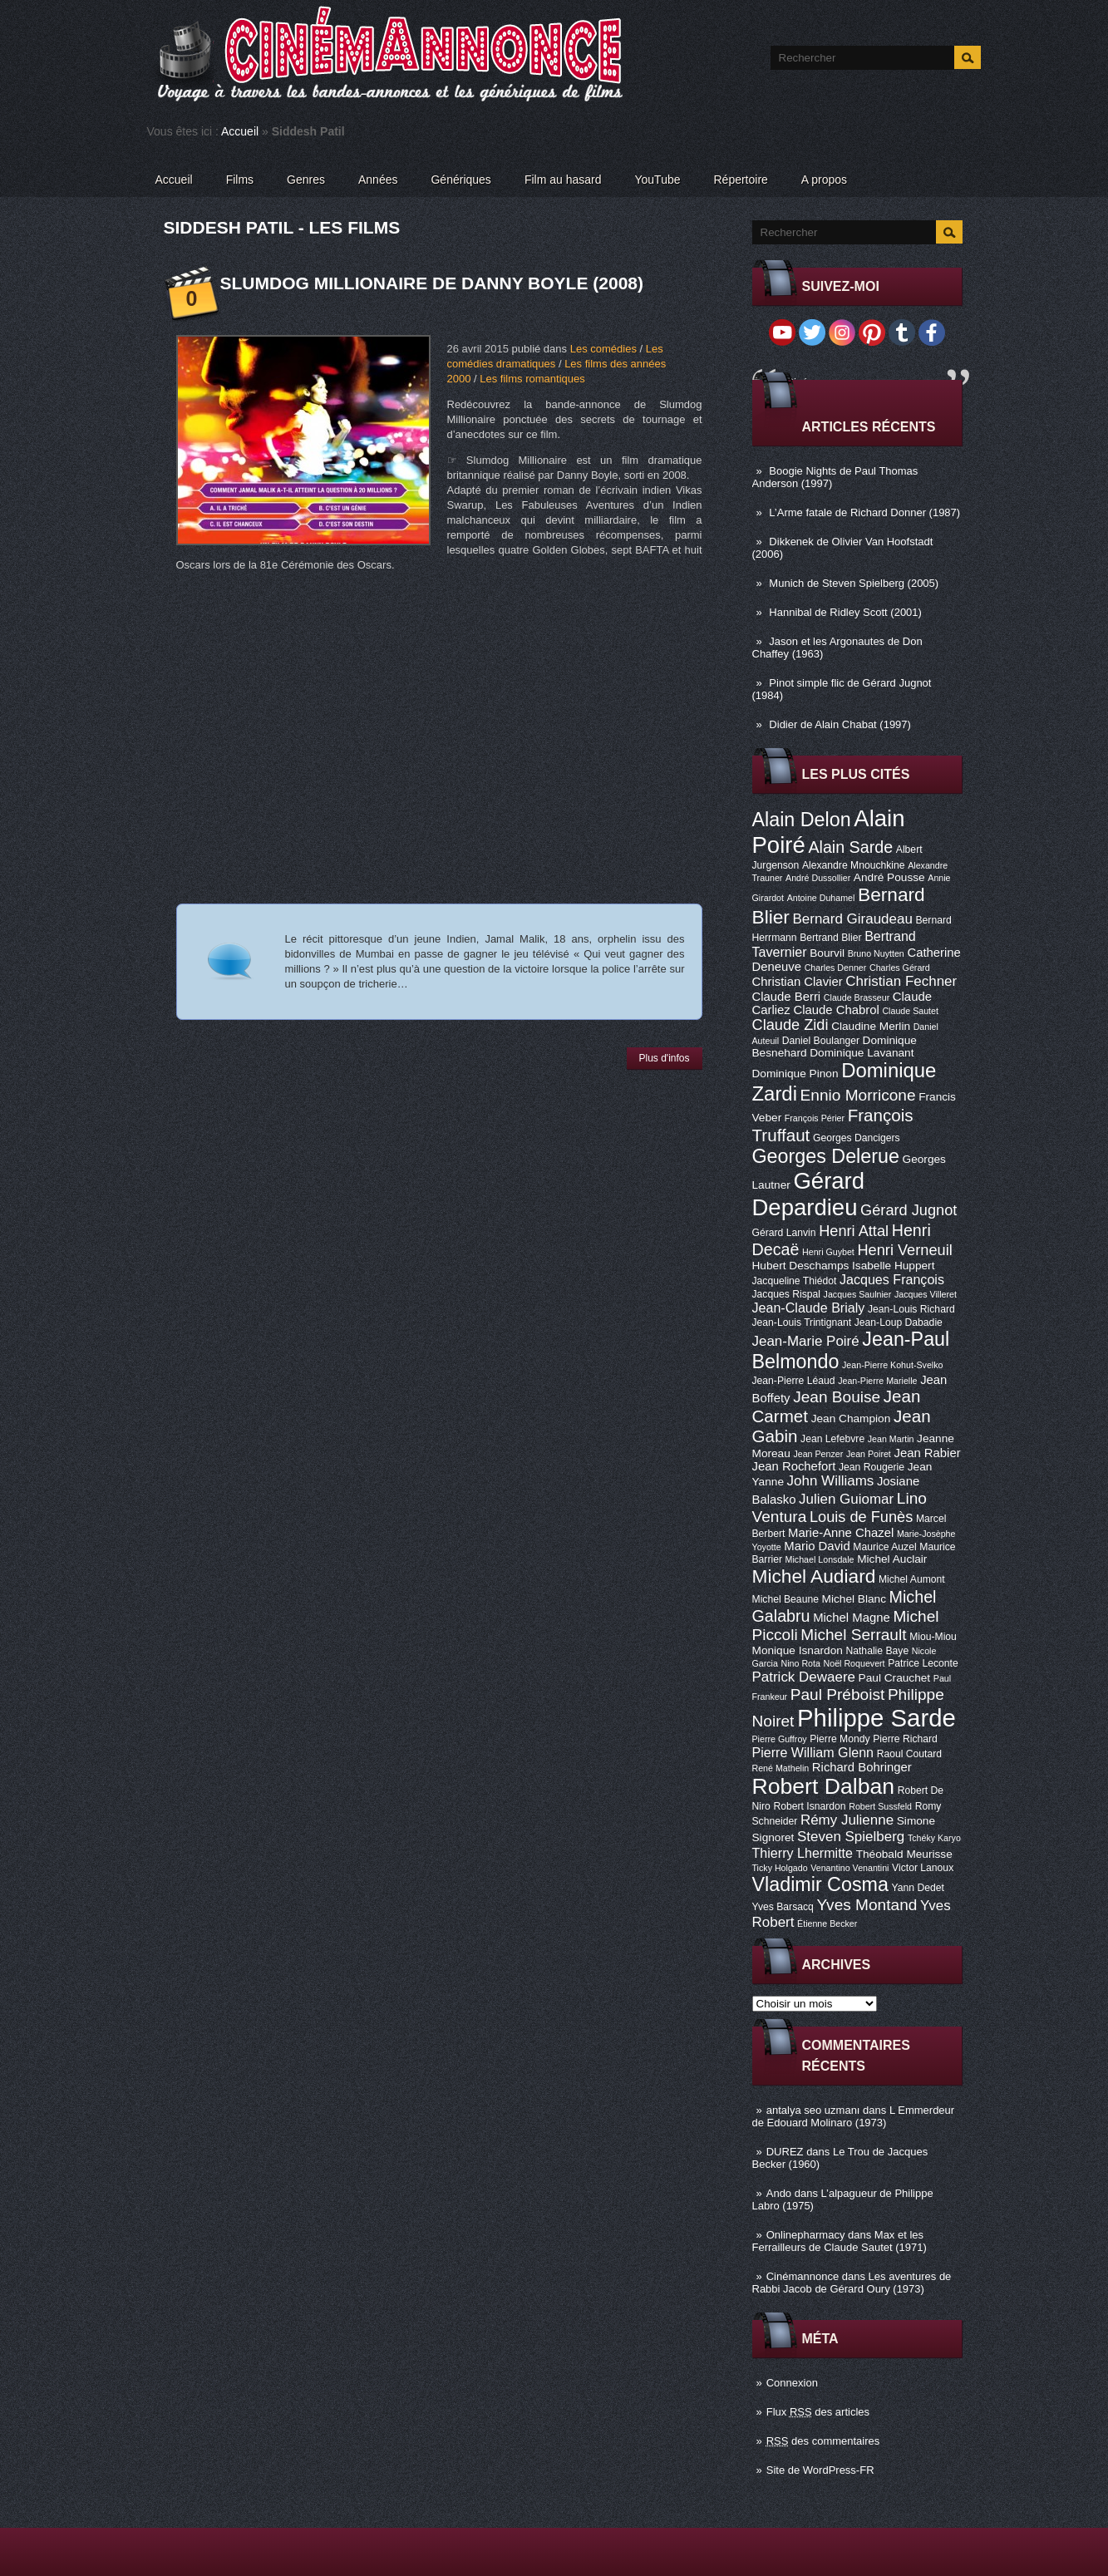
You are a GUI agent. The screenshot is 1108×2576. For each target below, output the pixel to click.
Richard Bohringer (862, 1767)
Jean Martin (891, 1439)
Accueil (240, 131)
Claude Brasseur (856, 997)
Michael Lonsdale (819, 1559)
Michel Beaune (785, 1599)
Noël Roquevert (854, 1663)
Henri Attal (854, 1231)
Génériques (460, 179)
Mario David (816, 1546)
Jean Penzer (818, 1454)
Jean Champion (851, 1418)
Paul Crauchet (895, 1678)
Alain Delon (801, 819)
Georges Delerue (825, 1156)
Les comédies (603, 348)
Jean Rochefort (794, 1466)
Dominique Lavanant (861, 1053)
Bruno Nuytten (876, 953)
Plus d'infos (664, 1058)
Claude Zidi (790, 1025)
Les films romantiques (532, 378)
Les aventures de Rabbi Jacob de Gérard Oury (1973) (852, 2282)
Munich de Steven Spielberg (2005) (853, 583)
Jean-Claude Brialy (808, 1307)
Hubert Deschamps (800, 1265)
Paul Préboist (837, 1694)
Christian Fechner (901, 981)
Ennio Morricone (858, 1095)
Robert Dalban (823, 1786)
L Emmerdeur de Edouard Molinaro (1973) (853, 2116)
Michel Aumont (912, 1579)
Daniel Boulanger (820, 1041)
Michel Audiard (814, 1576)
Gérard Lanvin (784, 1233)
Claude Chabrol (836, 1010)
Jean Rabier (927, 1453)
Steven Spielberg (850, 1837)
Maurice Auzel (884, 1547)
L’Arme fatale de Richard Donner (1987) (864, 512)
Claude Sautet (910, 1011)
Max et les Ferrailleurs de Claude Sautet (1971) (839, 2241)
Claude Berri (786, 996)
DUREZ (785, 2151)
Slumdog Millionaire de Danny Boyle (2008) (432, 283)
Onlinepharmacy (805, 2235)
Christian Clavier (797, 981)
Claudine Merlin (870, 1026)
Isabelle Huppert (893, 1265)
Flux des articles (817, 2412)
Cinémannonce (802, 2276)
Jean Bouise (836, 1397)
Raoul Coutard (909, 1754)
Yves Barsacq (783, 1907)
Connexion (792, 2383)
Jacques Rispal (786, 1294)
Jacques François (892, 1279)
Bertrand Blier (830, 937)
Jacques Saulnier (858, 1294)
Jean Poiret (868, 1454)
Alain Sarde (850, 847)
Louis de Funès (861, 1517)
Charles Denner (836, 968)
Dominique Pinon (795, 1073)
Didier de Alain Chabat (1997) (840, 724)
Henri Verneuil (904, 1250)
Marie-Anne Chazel (841, 1532)
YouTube (657, 179)
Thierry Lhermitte (803, 1852)
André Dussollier (817, 878)
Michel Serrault (853, 1634)
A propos (824, 179)
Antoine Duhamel (821, 898)
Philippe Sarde (876, 1717)
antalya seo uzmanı (813, 2110)
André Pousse (889, 877)
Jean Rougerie (871, 1467)
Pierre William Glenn (813, 1752)
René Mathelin (781, 1768)
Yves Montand (866, 1905)
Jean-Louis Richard (911, 1309)
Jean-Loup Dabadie (898, 1322)
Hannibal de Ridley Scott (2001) (845, 612)
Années (377, 179)
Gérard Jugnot (908, 1210)
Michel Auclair (892, 1559)
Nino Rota (800, 1663)
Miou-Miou (933, 1637)
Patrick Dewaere (803, 1677)
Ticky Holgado (780, 1868)
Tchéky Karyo (934, 1838)
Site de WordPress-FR (820, 2470)
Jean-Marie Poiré (805, 1341)
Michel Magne (851, 1617)
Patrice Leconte (923, 1663)
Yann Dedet (918, 1888)
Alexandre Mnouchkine (853, 865)
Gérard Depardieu (808, 1194)
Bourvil (827, 953)
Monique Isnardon (797, 1650)
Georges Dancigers (856, 1138)
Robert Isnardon (809, 1806)
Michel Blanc (854, 1599)
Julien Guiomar (846, 1499)
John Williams (830, 1481)
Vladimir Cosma (820, 1884)
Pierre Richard (905, 1739)
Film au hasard (563, 179)
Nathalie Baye (877, 1651)
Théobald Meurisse (904, 1854)
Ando (778, 2193)
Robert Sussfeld (880, 1806)
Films (240, 179)
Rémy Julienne (847, 1820)
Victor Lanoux (922, 1868)
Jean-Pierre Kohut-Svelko (892, 1365)
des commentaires (823, 2441)
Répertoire (740, 179)
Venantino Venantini (849, 1868)
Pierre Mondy (839, 1739)
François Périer (815, 1118)
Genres (306, 179)
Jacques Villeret (925, 1294)
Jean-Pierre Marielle (877, 1381)
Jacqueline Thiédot (794, 1281)
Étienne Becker (827, 1923)
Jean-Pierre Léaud (793, 1381)
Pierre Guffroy (779, 1739)
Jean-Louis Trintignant (802, 1322)
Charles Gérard (899, 968)
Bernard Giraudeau (853, 919)
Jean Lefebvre (832, 1439)
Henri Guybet (828, 1252)
